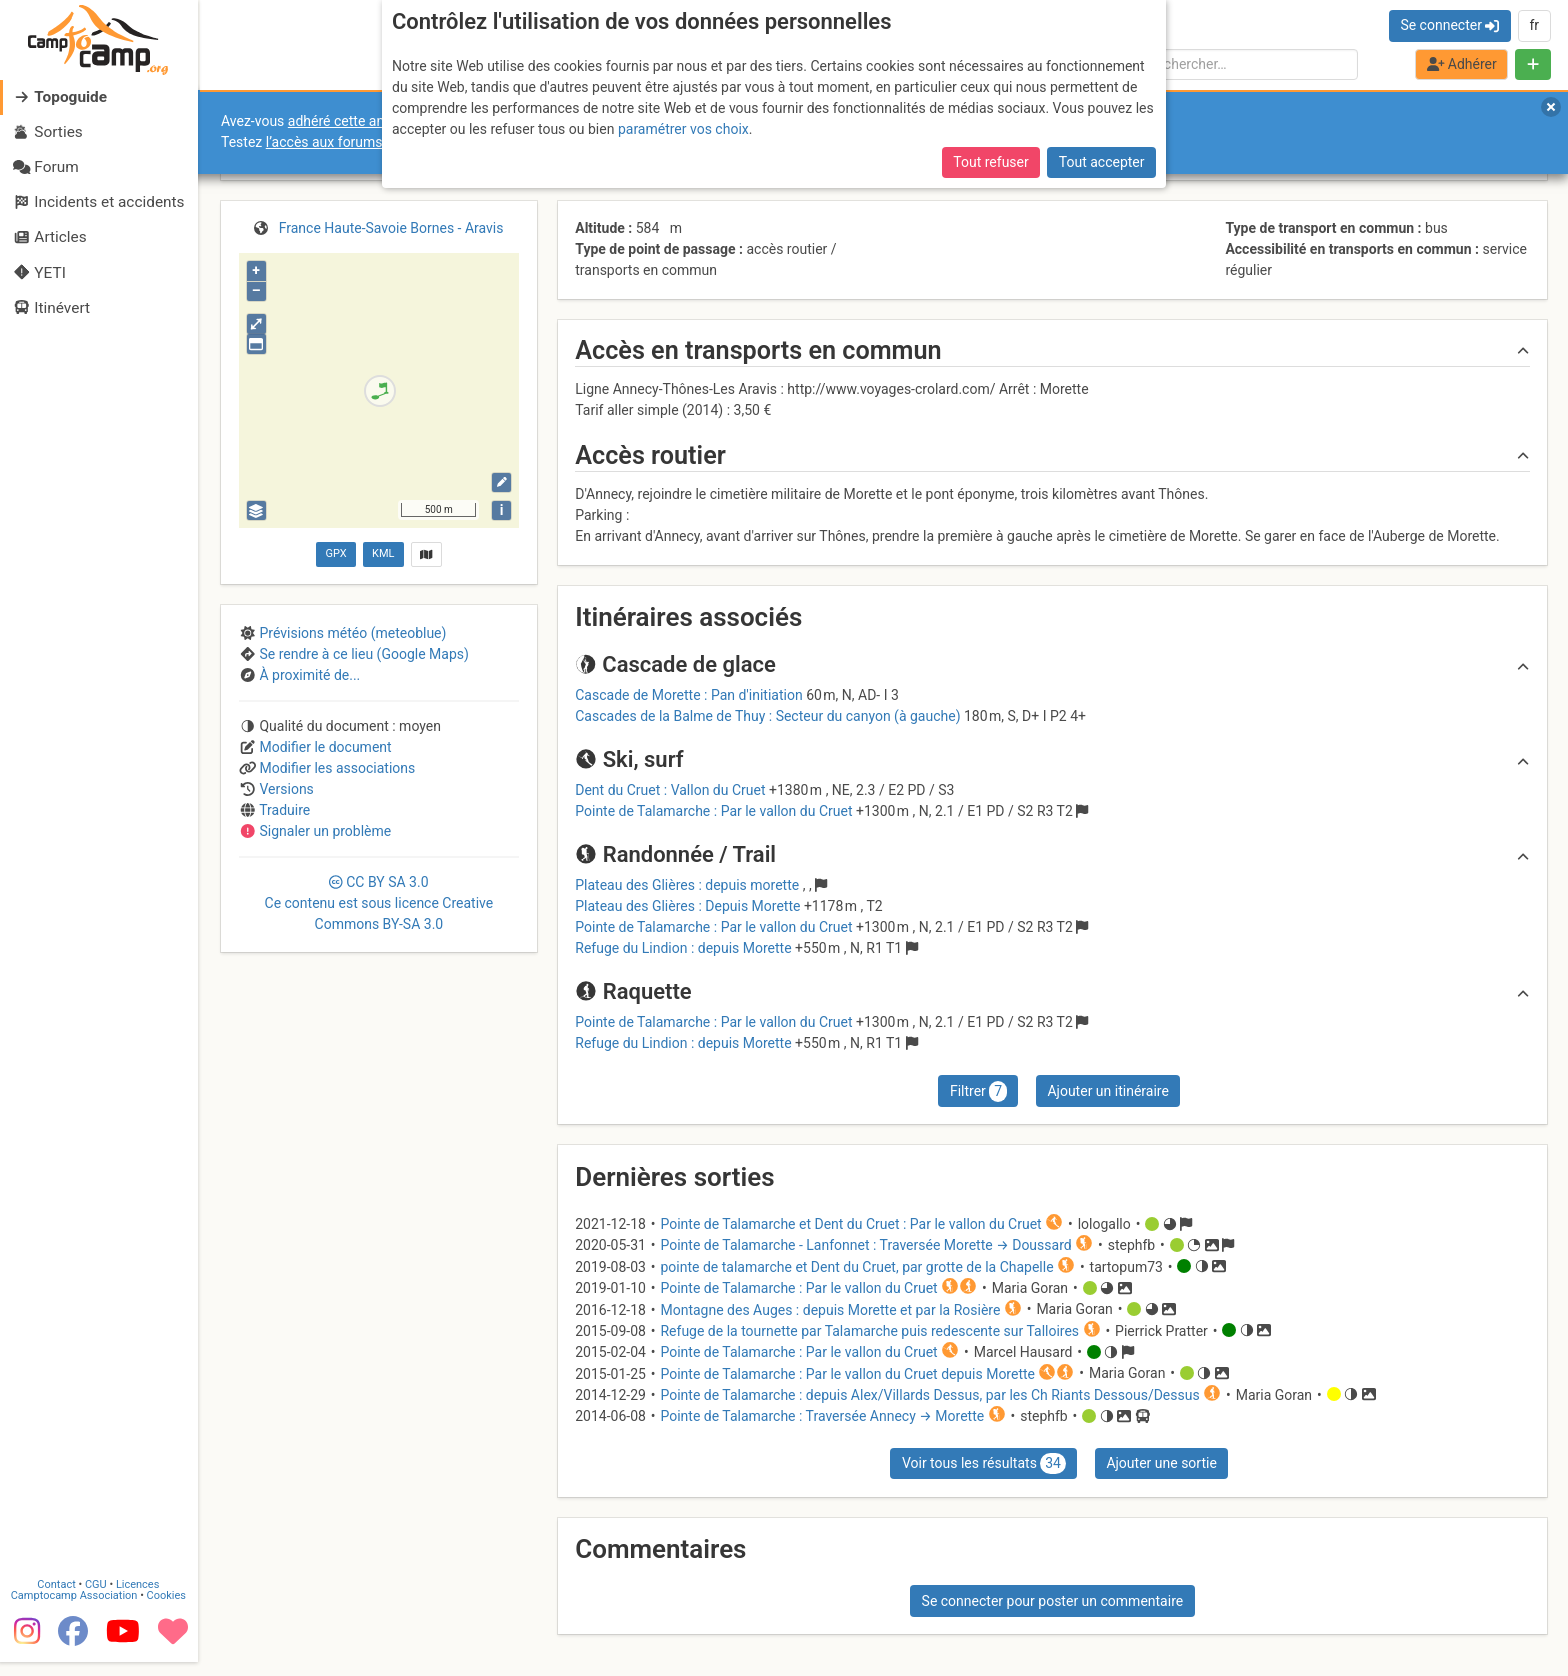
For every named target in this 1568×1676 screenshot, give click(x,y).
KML (383, 553)
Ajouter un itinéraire (1107, 1091)
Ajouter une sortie (1161, 1463)
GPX (335, 553)
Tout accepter (1102, 162)
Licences (139, 1596)
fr (1534, 25)
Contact (58, 1596)
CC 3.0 (379, 903)
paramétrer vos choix (683, 129)
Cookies (167, 1607)
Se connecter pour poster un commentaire (1053, 1601)
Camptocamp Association (75, 1607)
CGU (98, 1596)
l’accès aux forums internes (351, 142)
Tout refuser (990, 162)
